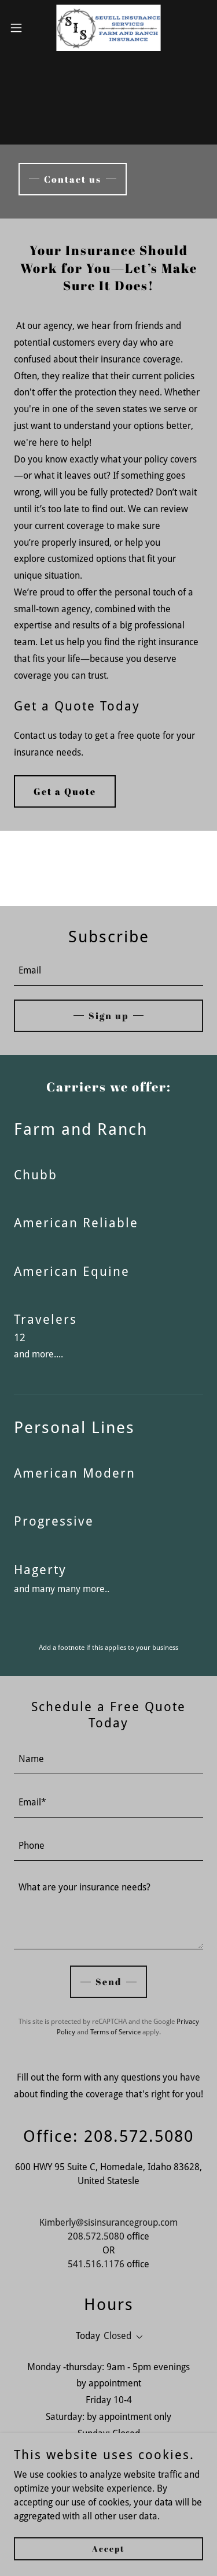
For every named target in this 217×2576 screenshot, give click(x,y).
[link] (108, 28)
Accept (108, 2548)
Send (108, 1981)
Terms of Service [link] (115, 2032)
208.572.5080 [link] (96, 2236)
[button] (20, 27)
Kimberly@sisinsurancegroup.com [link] (108, 2222)
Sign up (108, 1015)
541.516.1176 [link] (96, 2264)
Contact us (72, 179)
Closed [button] (117, 2335)
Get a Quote (65, 791)
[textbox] (108, 971)
